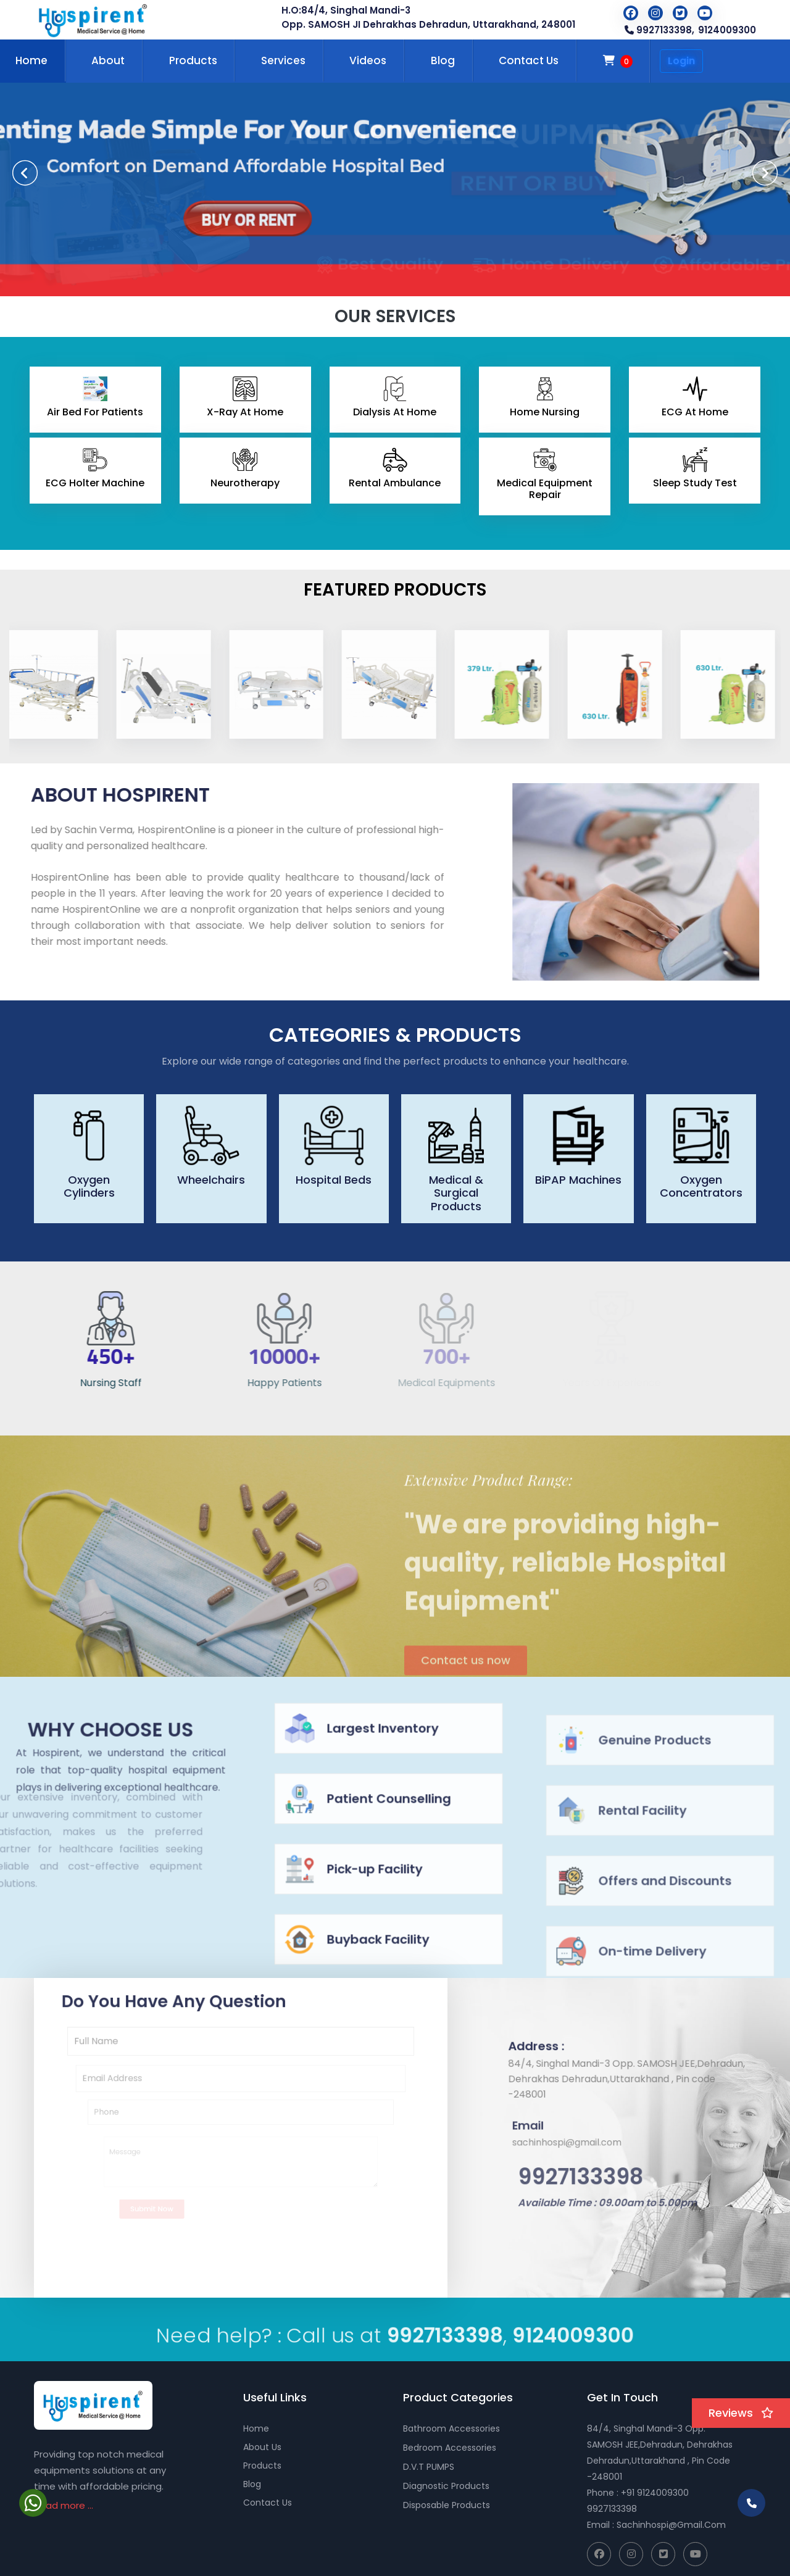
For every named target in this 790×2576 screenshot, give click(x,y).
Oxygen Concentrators (701, 1186)
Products (193, 60)
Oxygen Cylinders (89, 1186)
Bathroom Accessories (451, 2428)
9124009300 (727, 30)
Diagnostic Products (446, 2486)
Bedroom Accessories (449, 2447)
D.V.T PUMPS (428, 2467)
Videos (367, 60)
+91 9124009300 (655, 2493)
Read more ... (63, 2505)
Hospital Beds (334, 1179)
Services (283, 60)
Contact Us (529, 60)
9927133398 (612, 2509)
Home (256, 2428)
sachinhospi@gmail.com (671, 2525)
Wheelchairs (211, 1179)
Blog (443, 60)
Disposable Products (446, 2505)
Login (681, 61)
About (108, 60)
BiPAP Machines (578, 1179)
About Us (262, 2447)
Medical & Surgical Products (456, 1193)
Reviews (741, 2412)
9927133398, (659, 30)
